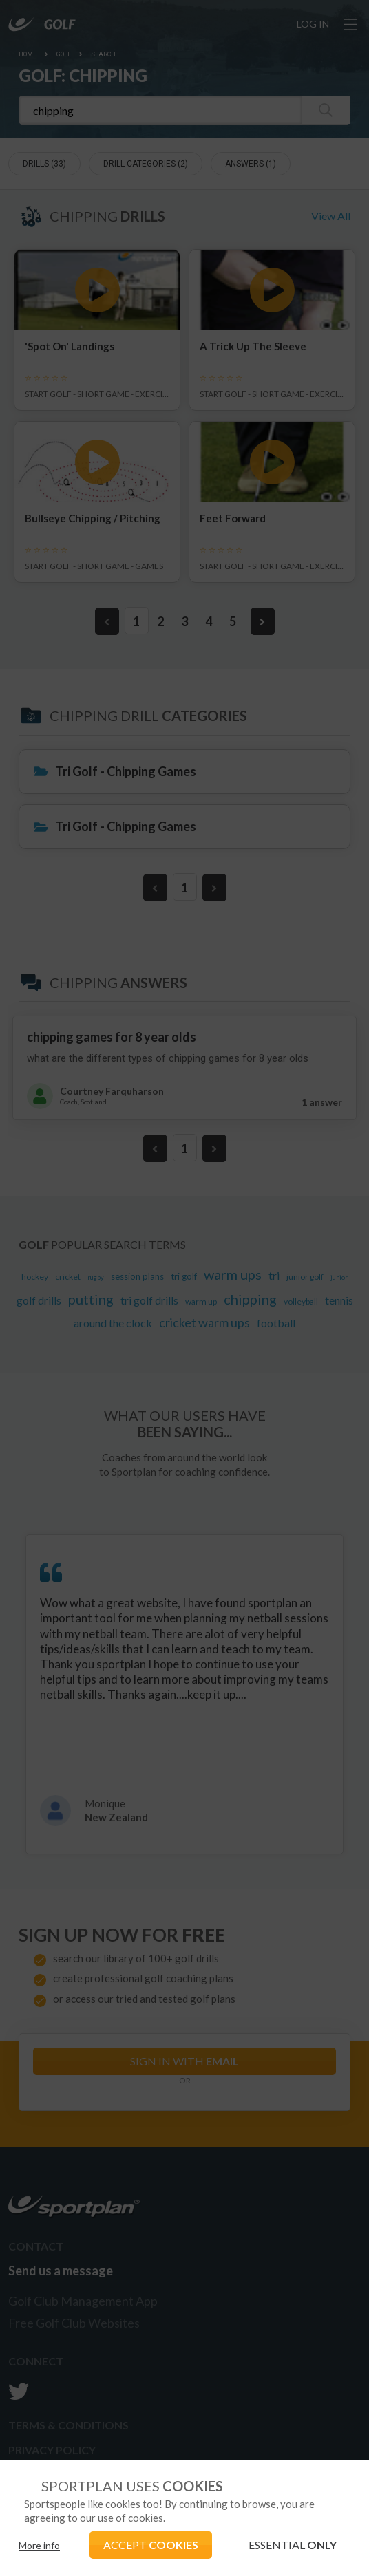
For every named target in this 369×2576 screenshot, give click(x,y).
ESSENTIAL (293, 2544)
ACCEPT (150, 2544)
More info (39, 2545)
